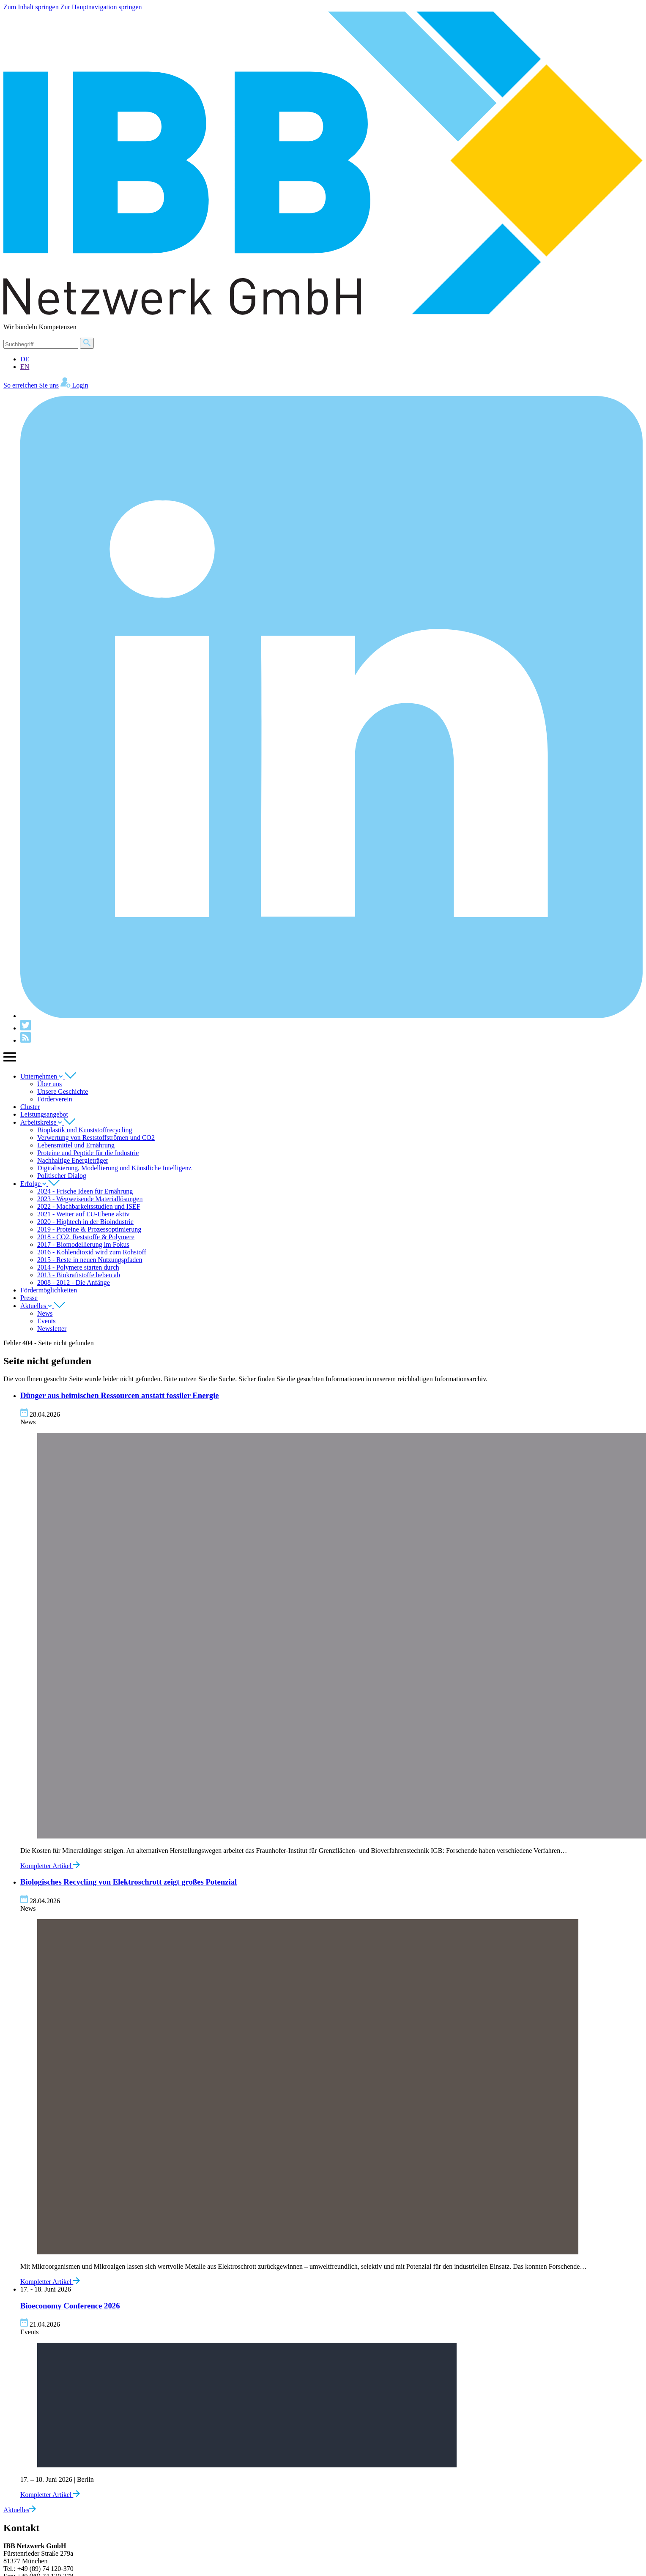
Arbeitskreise (47, 1122)
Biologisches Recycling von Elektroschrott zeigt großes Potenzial (128, 1881)
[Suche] (40, 344)
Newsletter (51, 1328)
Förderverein (54, 1099)
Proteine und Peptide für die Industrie (88, 1152)
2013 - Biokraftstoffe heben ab (78, 1274)
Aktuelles (42, 1305)
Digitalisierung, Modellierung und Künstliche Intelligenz (114, 1168)
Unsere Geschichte (62, 1091)
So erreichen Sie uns (31, 385)
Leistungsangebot (44, 1114)
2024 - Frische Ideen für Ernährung (85, 1191)
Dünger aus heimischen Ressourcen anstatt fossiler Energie (119, 1395)
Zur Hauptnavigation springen (101, 7)
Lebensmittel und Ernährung (76, 1145)
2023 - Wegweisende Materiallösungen (89, 1198)
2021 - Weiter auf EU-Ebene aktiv (83, 1214)
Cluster (30, 1106)
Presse (29, 1297)
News (44, 1313)
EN (24, 366)
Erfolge (40, 1183)
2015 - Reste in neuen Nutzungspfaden (89, 1259)
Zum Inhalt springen (31, 7)
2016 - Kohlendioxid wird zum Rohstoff (91, 1252)
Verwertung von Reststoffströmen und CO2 (96, 1137)
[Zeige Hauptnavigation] (9, 1061)
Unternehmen (48, 1076)
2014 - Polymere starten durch (78, 1267)
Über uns (49, 1083)
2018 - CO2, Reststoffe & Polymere (85, 1236)
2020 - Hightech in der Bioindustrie (85, 1221)
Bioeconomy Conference (70, 2305)
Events (46, 1321)
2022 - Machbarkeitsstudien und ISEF (88, 1206)
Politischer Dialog (61, 1175)
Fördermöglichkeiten (48, 1290)
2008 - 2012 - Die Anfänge (73, 1282)
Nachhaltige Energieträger (72, 1160)
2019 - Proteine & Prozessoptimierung (89, 1229)
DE (24, 359)
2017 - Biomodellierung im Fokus (83, 1244)
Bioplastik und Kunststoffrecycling (84, 1130)
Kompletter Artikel (50, 1865)
